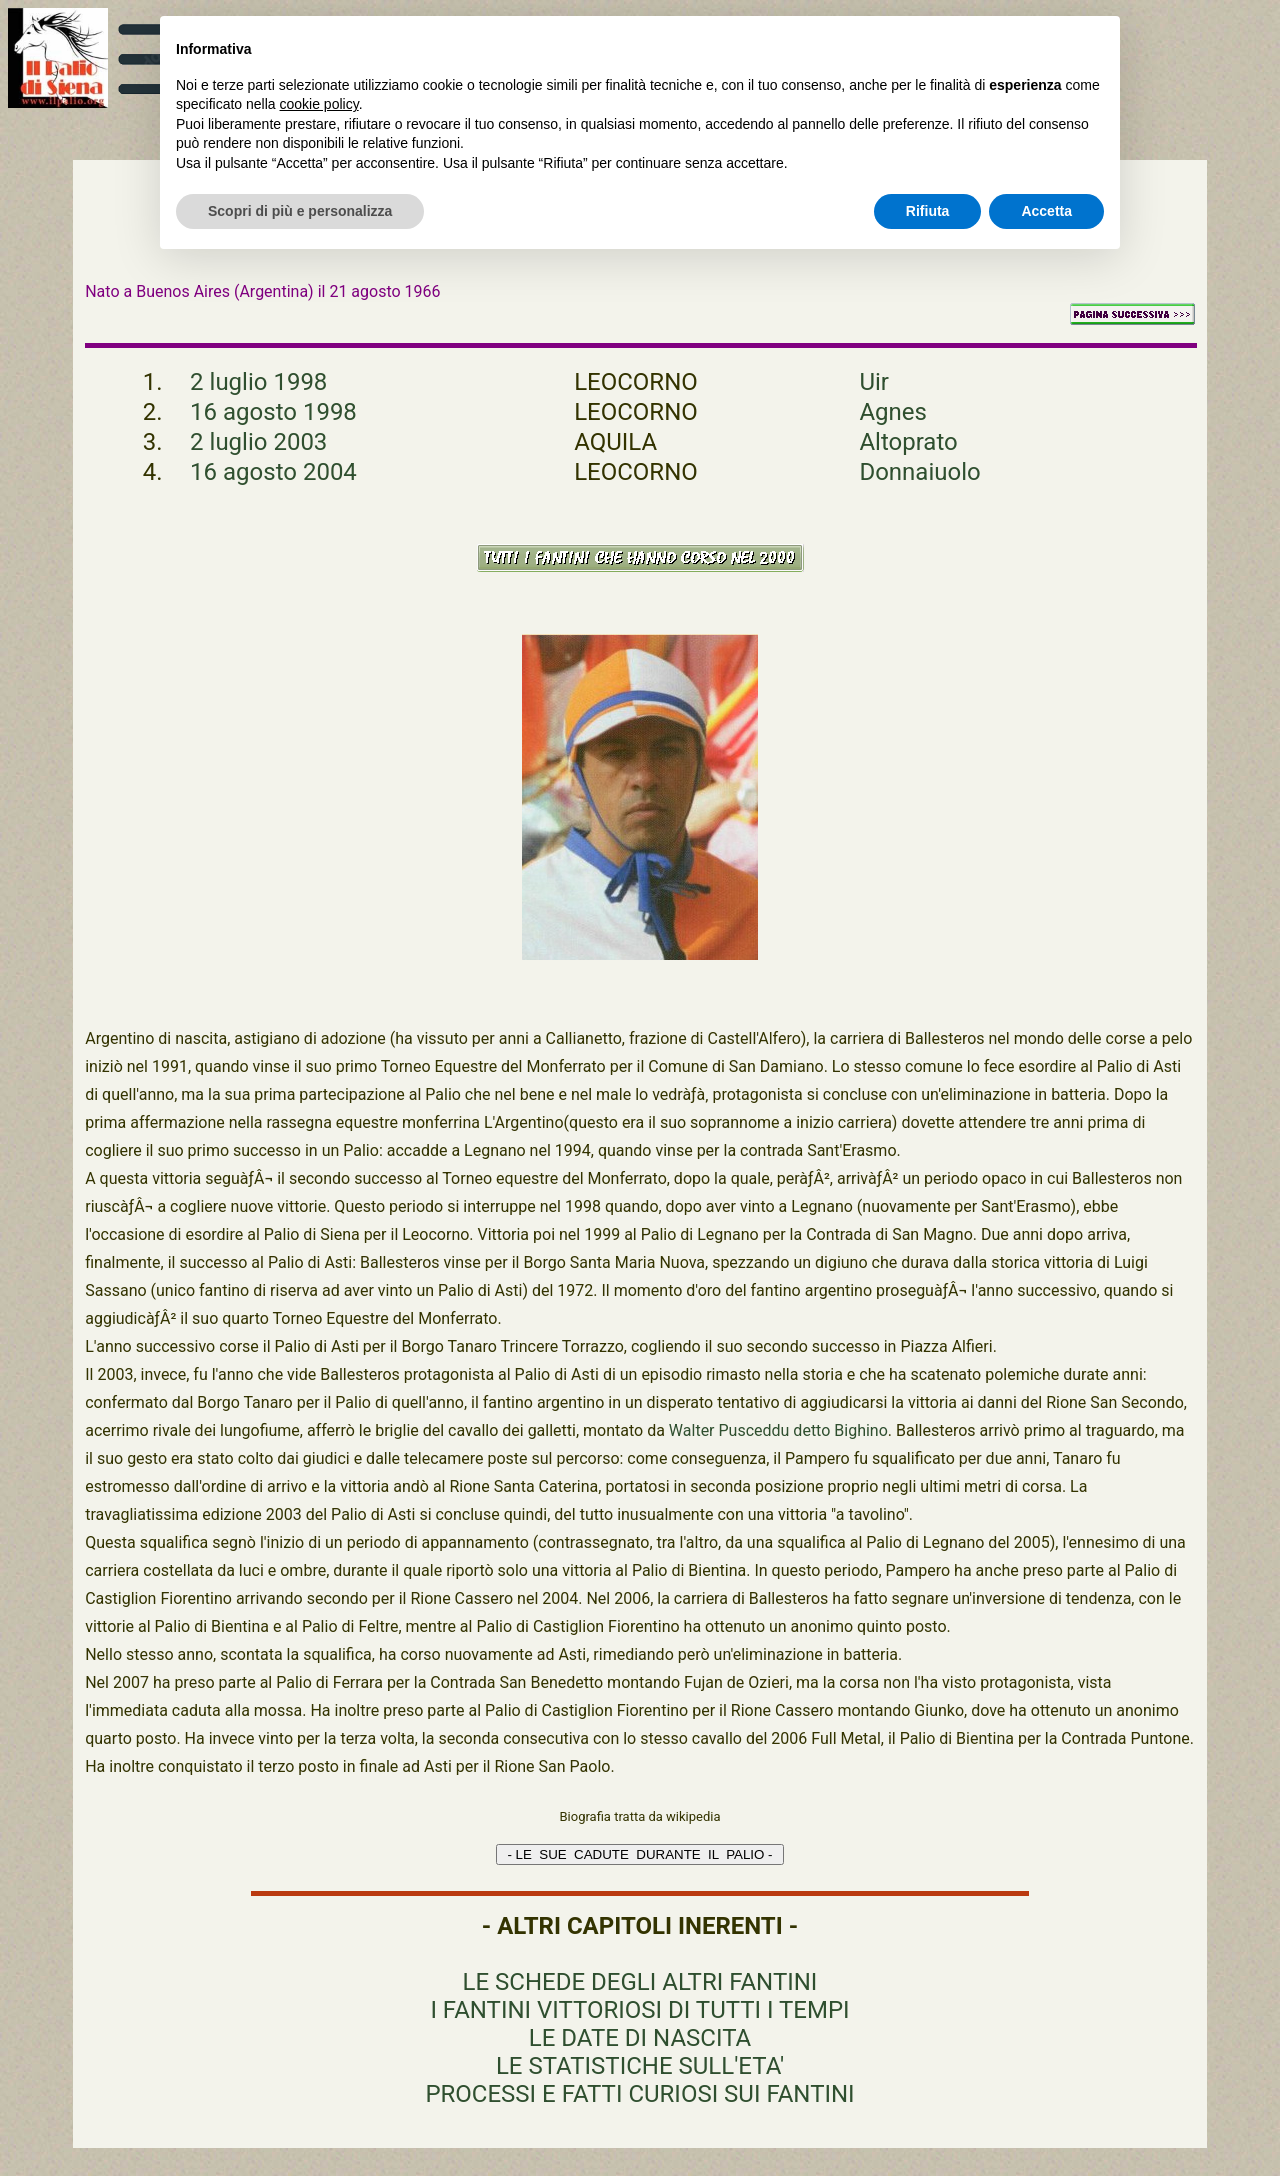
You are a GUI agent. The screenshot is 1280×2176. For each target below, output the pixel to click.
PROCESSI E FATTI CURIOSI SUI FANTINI (639, 2094)
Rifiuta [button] (928, 211)
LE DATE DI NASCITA (640, 2038)
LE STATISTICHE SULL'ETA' (640, 2066)
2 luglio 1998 (258, 382)
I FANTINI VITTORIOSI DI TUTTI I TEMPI (639, 2010)
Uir (874, 382)
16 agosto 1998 (273, 412)
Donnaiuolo (919, 472)
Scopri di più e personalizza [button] (300, 211)
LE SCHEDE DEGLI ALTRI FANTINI (640, 1982)
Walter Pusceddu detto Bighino (778, 1430)
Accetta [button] (1046, 211)
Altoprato (908, 442)
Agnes (893, 412)
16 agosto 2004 (273, 472)
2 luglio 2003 (258, 442)
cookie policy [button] (319, 104)
